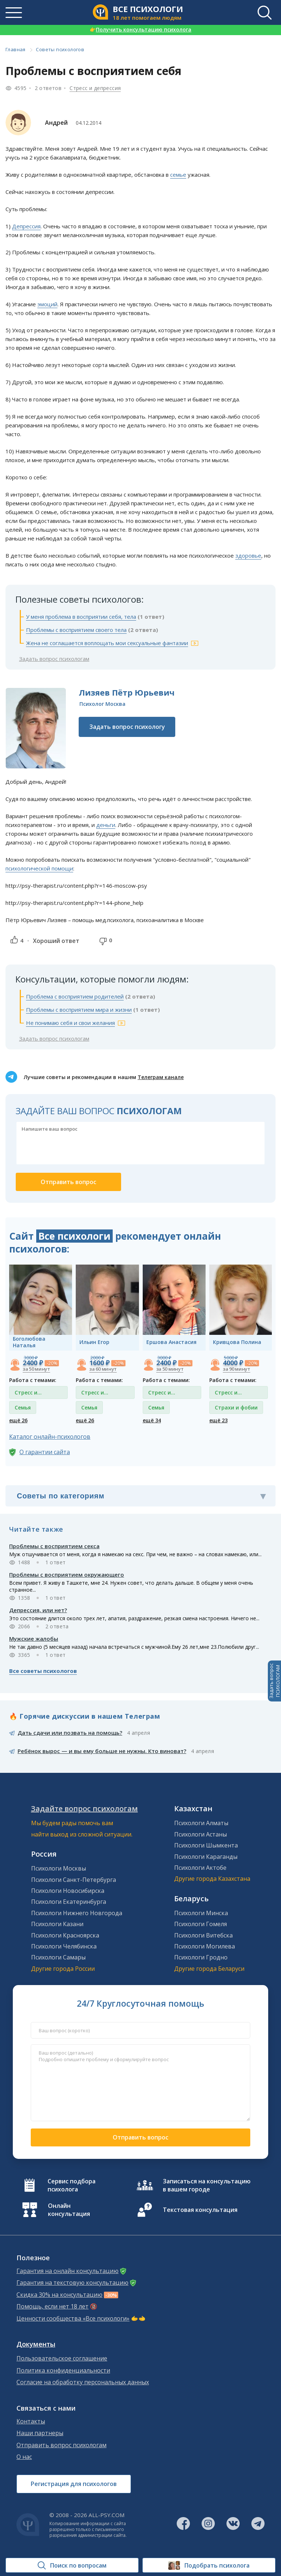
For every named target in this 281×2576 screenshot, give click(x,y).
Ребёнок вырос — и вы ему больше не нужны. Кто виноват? (102, 1751)
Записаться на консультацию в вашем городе (207, 2185)
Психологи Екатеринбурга (68, 1902)
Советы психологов (60, 49)
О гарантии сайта (44, 1452)
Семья (23, 1407)
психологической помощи (39, 868)
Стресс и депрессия (95, 88)
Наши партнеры (39, 2433)
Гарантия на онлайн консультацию (67, 2271)
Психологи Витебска (203, 1935)
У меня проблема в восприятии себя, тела (81, 616)
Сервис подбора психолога (71, 2185)
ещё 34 (152, 1420)
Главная (15, 49)
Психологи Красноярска (65, 1935)
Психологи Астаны (200, 1834)
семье (178, 174)
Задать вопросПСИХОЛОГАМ (274, 1681)
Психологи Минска (201, 1913)
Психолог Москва (102, 703)
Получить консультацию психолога (140, 29)
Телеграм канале (161, 1077)
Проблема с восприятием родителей (75, 996)
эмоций (47, 304)
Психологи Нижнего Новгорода (76, 1913)
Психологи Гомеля (200, 1924)
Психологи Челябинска (64, 1946)
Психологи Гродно (201, 1957)
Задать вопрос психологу (127, 727)
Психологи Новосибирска (67, 1891)
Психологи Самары (58, 1957)
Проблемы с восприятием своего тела (76, 629)
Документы (35, 2344)
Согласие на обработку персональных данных (82, 2382)
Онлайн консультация (69, 2210)
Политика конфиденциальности (63, 2370)
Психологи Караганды (205, 1857)
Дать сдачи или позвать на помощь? (70, 1732)
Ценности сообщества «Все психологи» (73, 2318)
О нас (24, 2457)
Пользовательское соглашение (61, 2358)
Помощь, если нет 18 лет (52, 2306)
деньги (105, 824)
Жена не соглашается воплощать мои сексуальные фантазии (107, 643)
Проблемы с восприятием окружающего (66, 1574)
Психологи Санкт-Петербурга (73, 1880)
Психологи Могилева (204, 1946)
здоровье (248, 555)
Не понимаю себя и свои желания (70, 1022)
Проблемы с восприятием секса (54, 1546)
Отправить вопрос (140, 2137)
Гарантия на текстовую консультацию (72, 2283)
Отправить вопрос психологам (61, 2445)
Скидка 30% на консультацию (59, 2295)
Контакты (30, 2421)
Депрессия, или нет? (38, 1610)
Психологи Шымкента (206, 1845)
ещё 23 (218, 1420)
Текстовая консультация (200, 2210)
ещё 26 (18, 1420)
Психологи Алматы (201, 1823)
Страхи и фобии (236, 1407)
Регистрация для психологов (74, 2484)
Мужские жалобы (33, 1638)
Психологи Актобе (200, 1868)
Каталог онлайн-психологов (49, 1437)
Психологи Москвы (58, 1868)
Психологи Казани (57, 1924)
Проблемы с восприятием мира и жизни (79, 1009)
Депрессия (26, 226)
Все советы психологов (43, 1670)
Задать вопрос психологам (54, 658)
